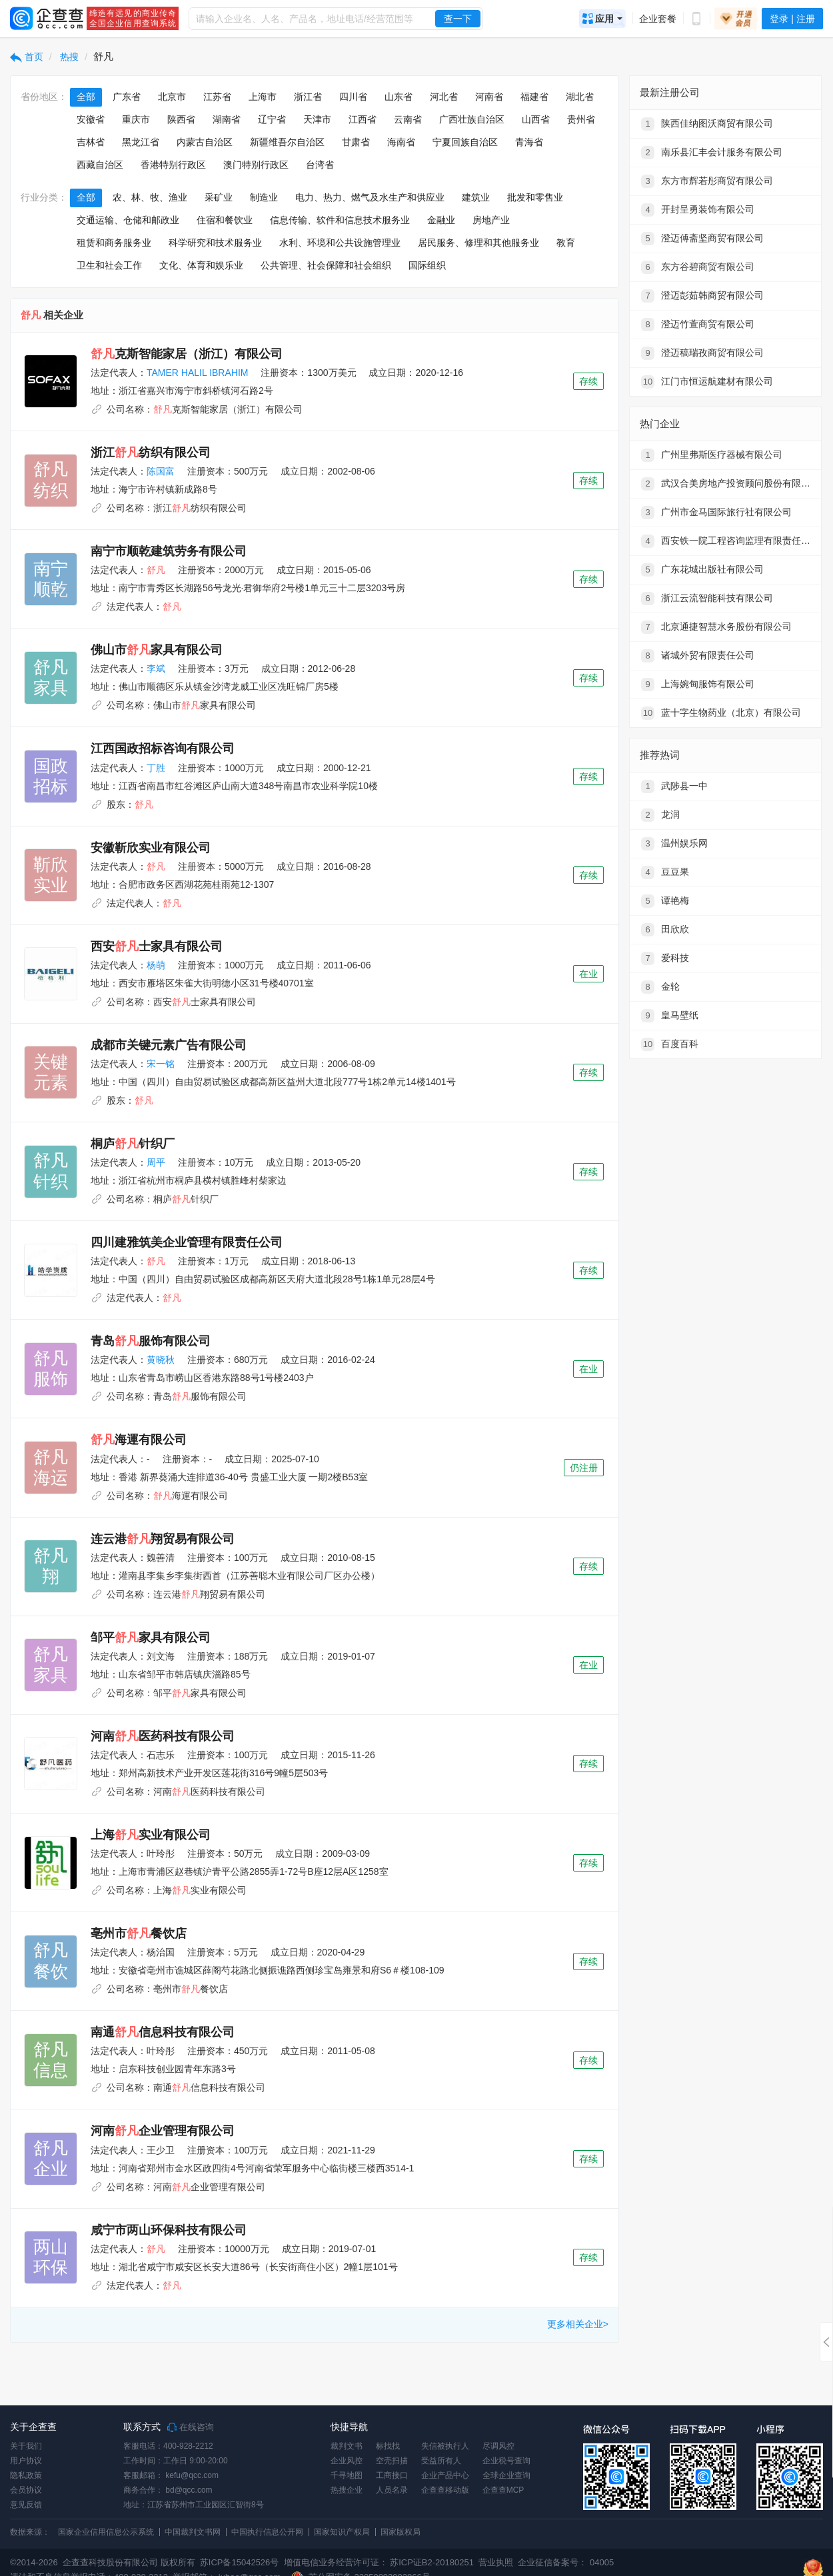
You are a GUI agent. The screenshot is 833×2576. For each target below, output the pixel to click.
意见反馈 (26, 2504)
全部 (86, 96)
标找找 (388, 2446)
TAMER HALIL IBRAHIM (197, 372)
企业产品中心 (445, 2475)
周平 (156, 1162)
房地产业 (491, 220)
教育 (565, 242)
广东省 (127, 96)
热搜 (68, 56)
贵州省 (581, 119)
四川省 (353, 96)
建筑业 (476, 197)
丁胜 (156, 767)
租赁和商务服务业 (114, 242)
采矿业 (219, 197)
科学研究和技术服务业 (215, 242)
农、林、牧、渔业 (150, 197)
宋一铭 (161, 1063)
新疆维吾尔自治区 (287, 142)
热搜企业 (347, 2490)
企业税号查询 (506, 2460)
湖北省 (580, 96)
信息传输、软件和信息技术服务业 (340, 220)
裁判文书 (347, 2446)
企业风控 (347, 2460)
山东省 (399, 96)
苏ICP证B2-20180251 (432, 2562)
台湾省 (320, 164)
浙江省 (308, 96)
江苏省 (217, 96)
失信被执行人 (445, 2446)
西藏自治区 (100, 164)
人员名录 (392, 2490)
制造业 (264, 197)
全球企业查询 (506, 2475)
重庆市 (136, 119)
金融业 (441, 220)
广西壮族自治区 (471, 119)
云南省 (408, 119)
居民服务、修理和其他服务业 (478, 242)
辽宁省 (272, 119)
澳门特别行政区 (256, 164)
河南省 (489, 96)
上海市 (263, 96)
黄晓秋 (161, 1359)
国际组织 (427, 265)
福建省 (534, 96)
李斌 (156, 668)
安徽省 (91, 119)
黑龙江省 (140, 142)
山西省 (536, 119)
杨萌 (156, 965)
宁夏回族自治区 (465, 142)
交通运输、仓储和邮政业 (128, 220)
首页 (26, 56)
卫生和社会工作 (109, 265)
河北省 (444, 96)
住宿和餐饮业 (225, 220)
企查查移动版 (445, 2490)
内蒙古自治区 (205, 142)
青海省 (529, 142)
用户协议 (26, 2460)
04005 (602, 2562)
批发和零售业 (535, 197)
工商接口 (392, 2475)
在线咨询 (190, 2427)
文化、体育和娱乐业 (201, 265)
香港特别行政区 (173, 164)
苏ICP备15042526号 (239, 2562)
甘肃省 (356, 142)
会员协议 (26, 2490)
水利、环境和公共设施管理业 (340, 242)
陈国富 (161, 471)
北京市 (172, 96)
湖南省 (227, 119)
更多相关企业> (577, 2324)
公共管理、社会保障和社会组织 (326, 265)
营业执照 (495, 2562)
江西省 (363, 119)
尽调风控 (498, 2446)
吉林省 (91, 142)
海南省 (401, 142)
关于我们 (26, 2446)
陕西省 (181, 119)
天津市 (317, 119)
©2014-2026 (34, 2562)
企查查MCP (503, 2490)
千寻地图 (347, 2475)
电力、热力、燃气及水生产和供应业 (369, 197)
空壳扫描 (392, 2460)
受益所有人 (441, 2460)
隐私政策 (26, 2475)
